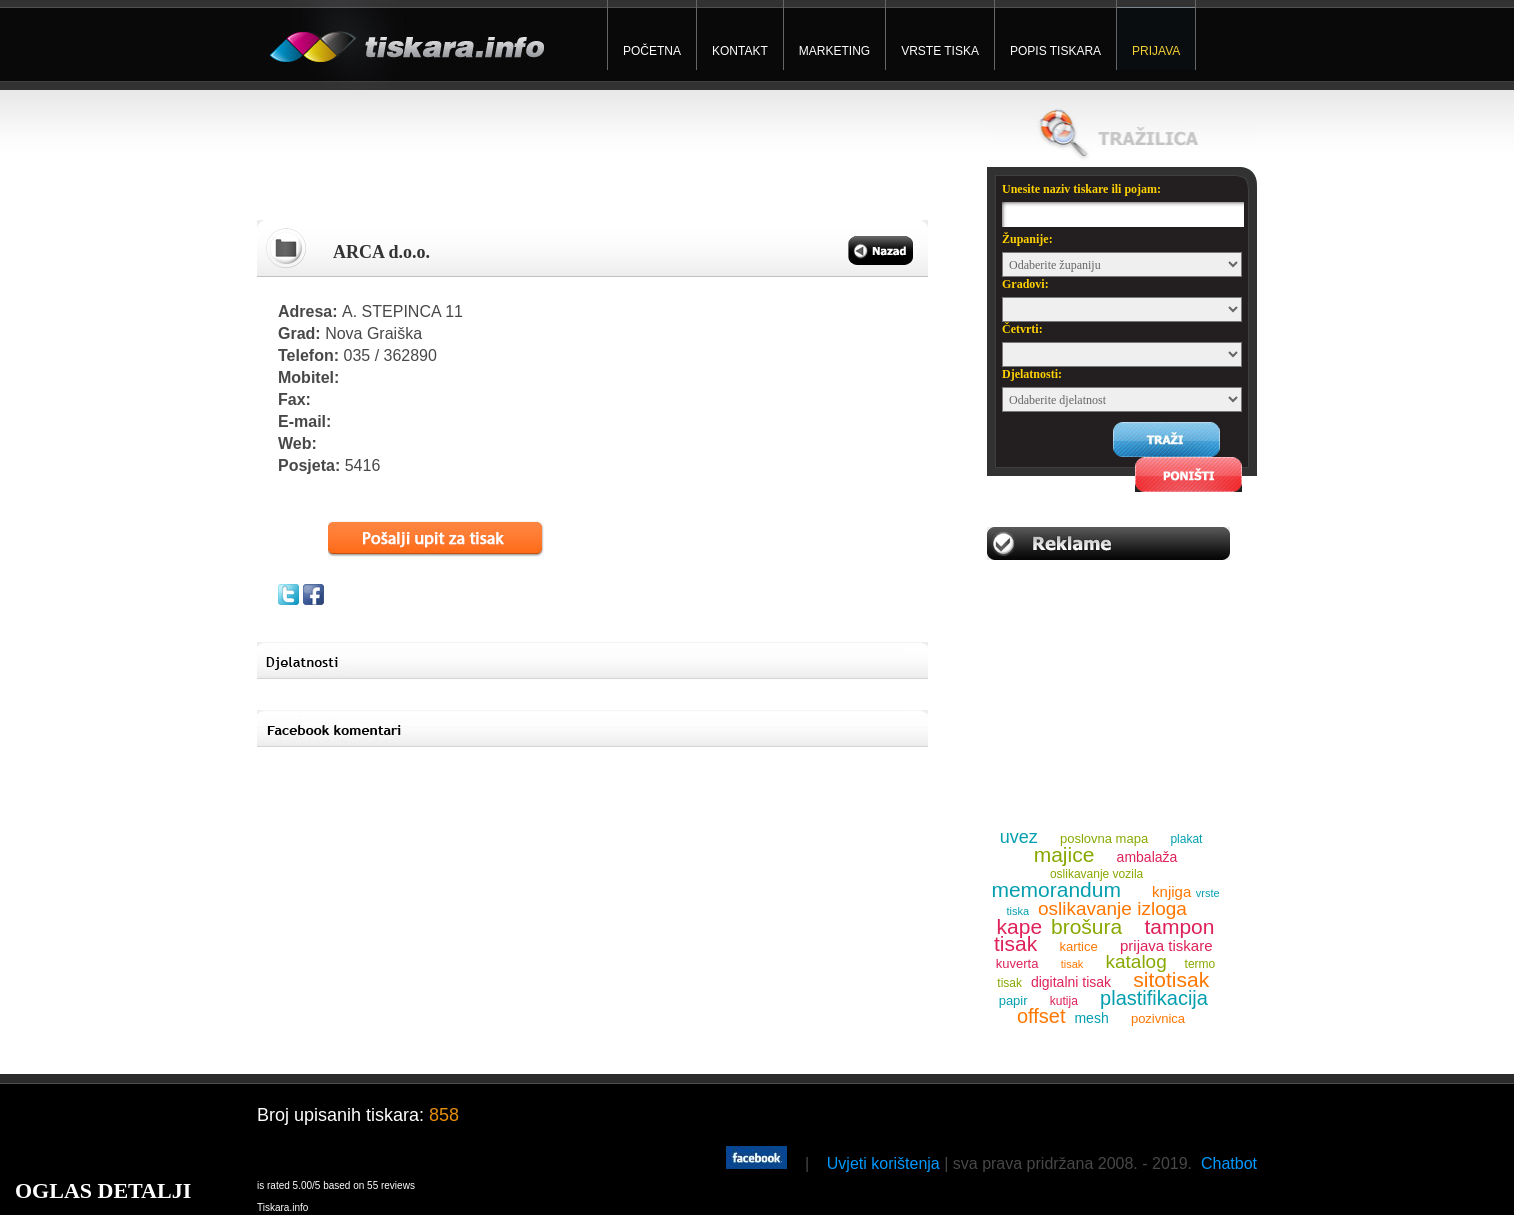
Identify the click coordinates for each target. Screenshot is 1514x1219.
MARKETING (834, 51)
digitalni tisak (1071, 982)
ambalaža (1147, 857)
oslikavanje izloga (1112, 908)
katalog (1135, 961)
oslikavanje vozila (1096, 874)
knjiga (1171, 891)
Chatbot (1229, 1163)
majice (1064, 854)
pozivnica (1158, 1018)
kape (1020, 926)
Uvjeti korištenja (883, 1163)
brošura (1086, 926)
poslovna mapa (1104, 838)
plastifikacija (1154, 998)
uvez (1019, 837)
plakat (1186, 839)
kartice (1078, 946)
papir (1013, 1000)
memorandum (1056, 889)
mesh (1091, 1018)
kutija (1064, 1001)
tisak (1072, 964)
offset (1041, 1016)
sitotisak (1171, 979)
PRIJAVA (1156, 51)
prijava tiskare (1166, 945)
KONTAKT (740, 51)
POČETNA (652, 51)
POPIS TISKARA (1055, 51)
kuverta (1017, 963)
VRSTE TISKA (940, 51)
